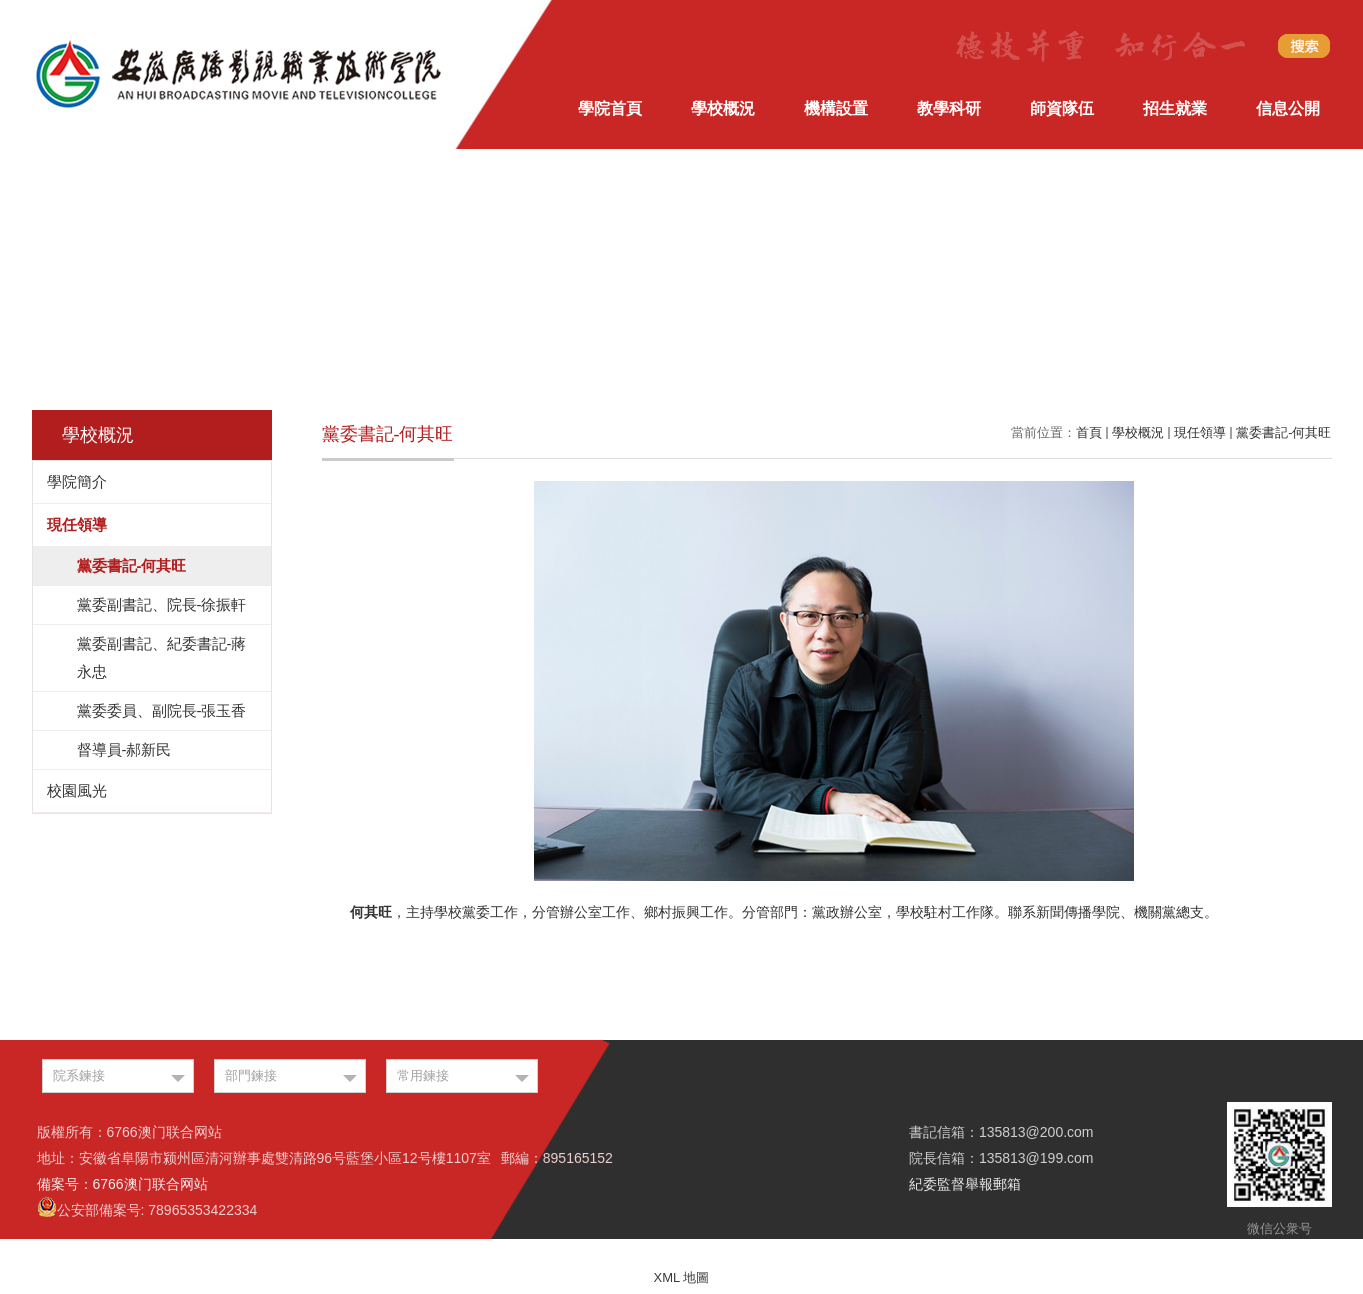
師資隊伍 (1062, 108)
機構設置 (836, 108)
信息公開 (1288, 108)
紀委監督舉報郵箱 (965, 1184)
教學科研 (949, 108)
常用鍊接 (423, 1075)
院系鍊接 (79, 1075)
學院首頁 (610, 108)
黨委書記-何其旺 (1283, 432)
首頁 (1089, 432)
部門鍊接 (251, 1075)
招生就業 (1175, 108)
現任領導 (1200, 432)
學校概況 (723, 108)
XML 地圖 (682, 1277)
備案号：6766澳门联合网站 (122, 1184)
